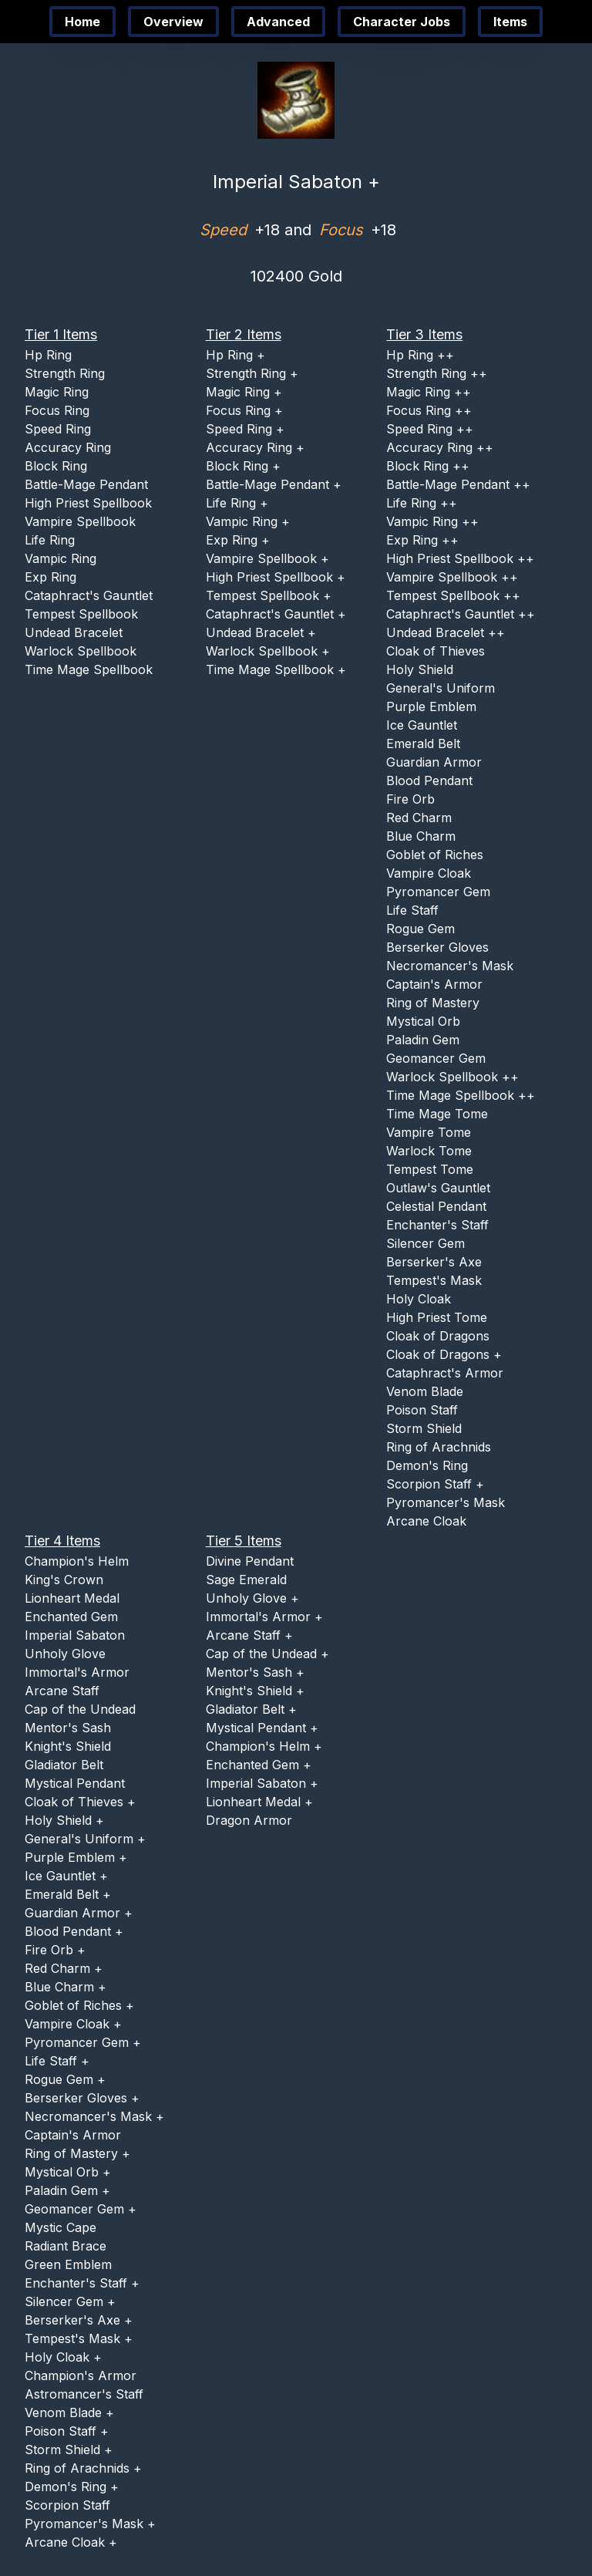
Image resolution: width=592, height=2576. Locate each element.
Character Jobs (401, 21)
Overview (173, 21)
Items (510, 21)
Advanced (278, 21)
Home (82, 21)
